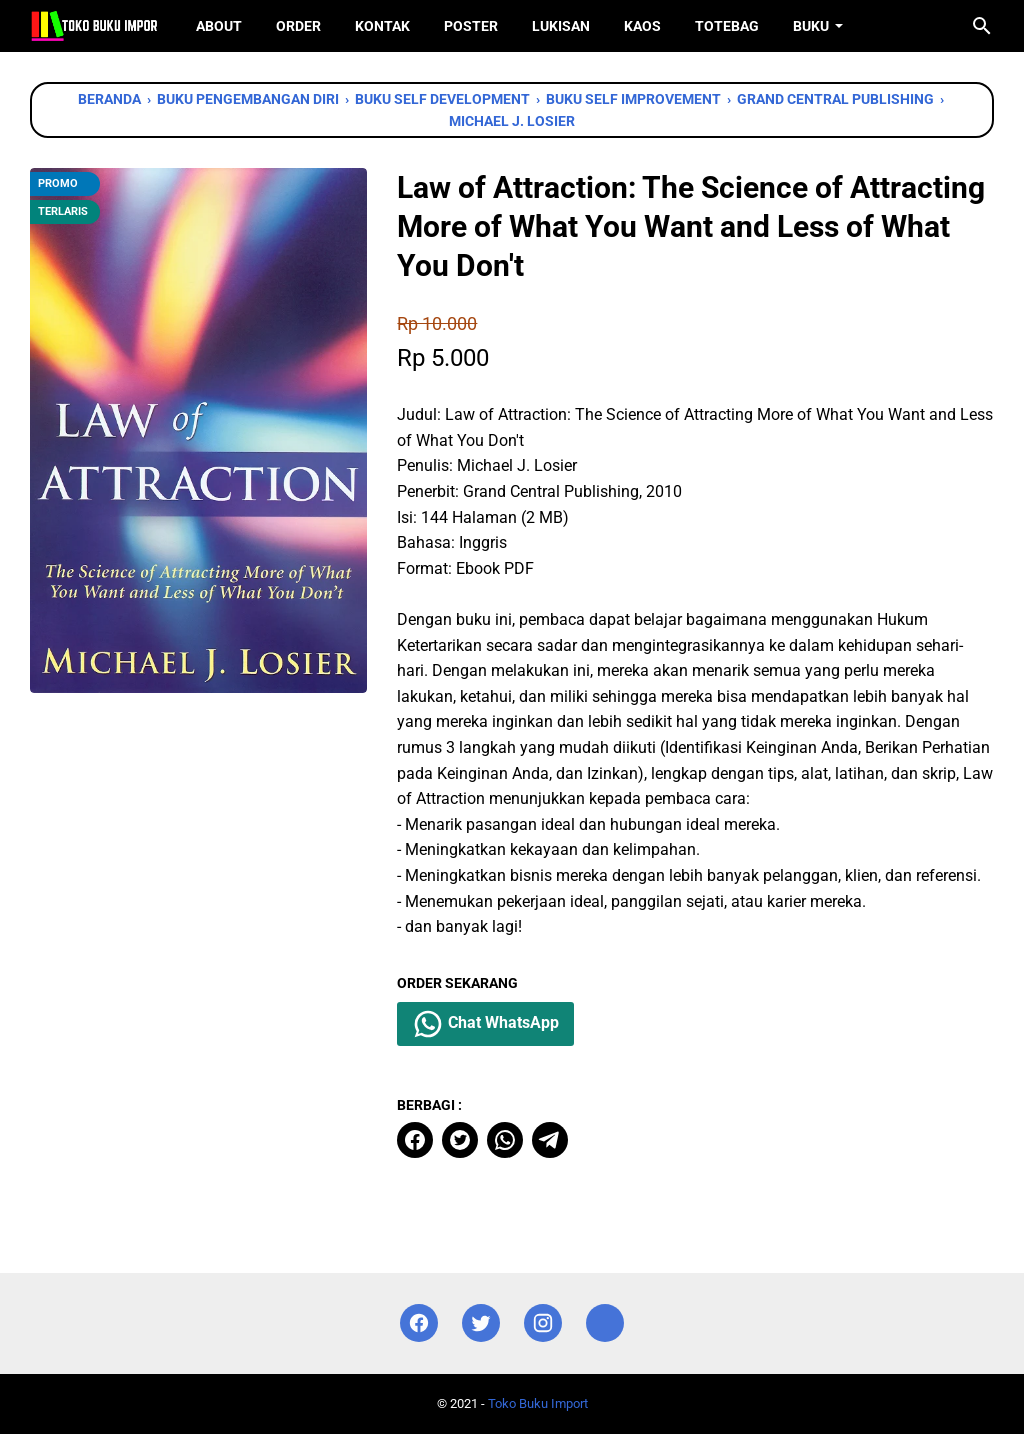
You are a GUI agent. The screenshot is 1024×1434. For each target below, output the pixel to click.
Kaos (642, 26)
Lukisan (561, 26)
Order (298, 26)
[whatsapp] (505, 1140)
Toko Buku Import (538, 1403)
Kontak (382, 26)
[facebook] (415, 1140)
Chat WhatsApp (485, 1024)
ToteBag (727, 26)
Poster (471, 26)
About (219, 26)
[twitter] (460, 1140)
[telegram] (550, 1140)
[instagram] (543, 1323)
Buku (811, 26)
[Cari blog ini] (982, 26)
